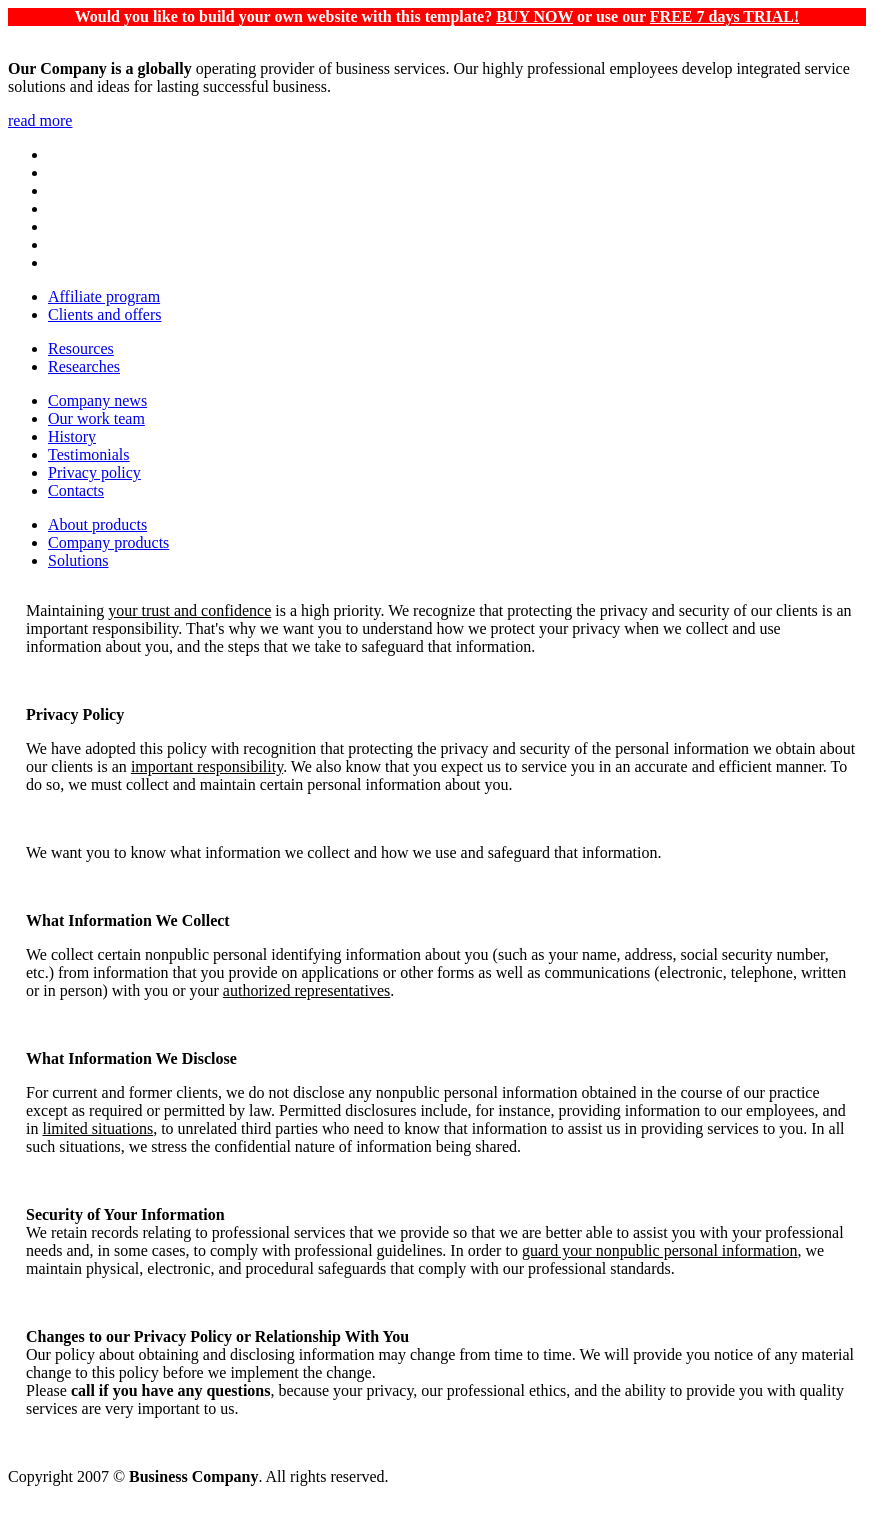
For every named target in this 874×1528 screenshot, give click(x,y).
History (72, 436)
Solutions (78, 560)
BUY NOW (534, 16)
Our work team (96, 418)
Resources (81, 348)
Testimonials (89, 454)
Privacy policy (94, 472)
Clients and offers (104, 314)
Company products (108, 542)
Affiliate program (104, 296)
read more (40, 120)
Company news (97, 400)
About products (97, 524)
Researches (84, 366)
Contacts (76, 490)
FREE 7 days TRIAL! (725, 16)
